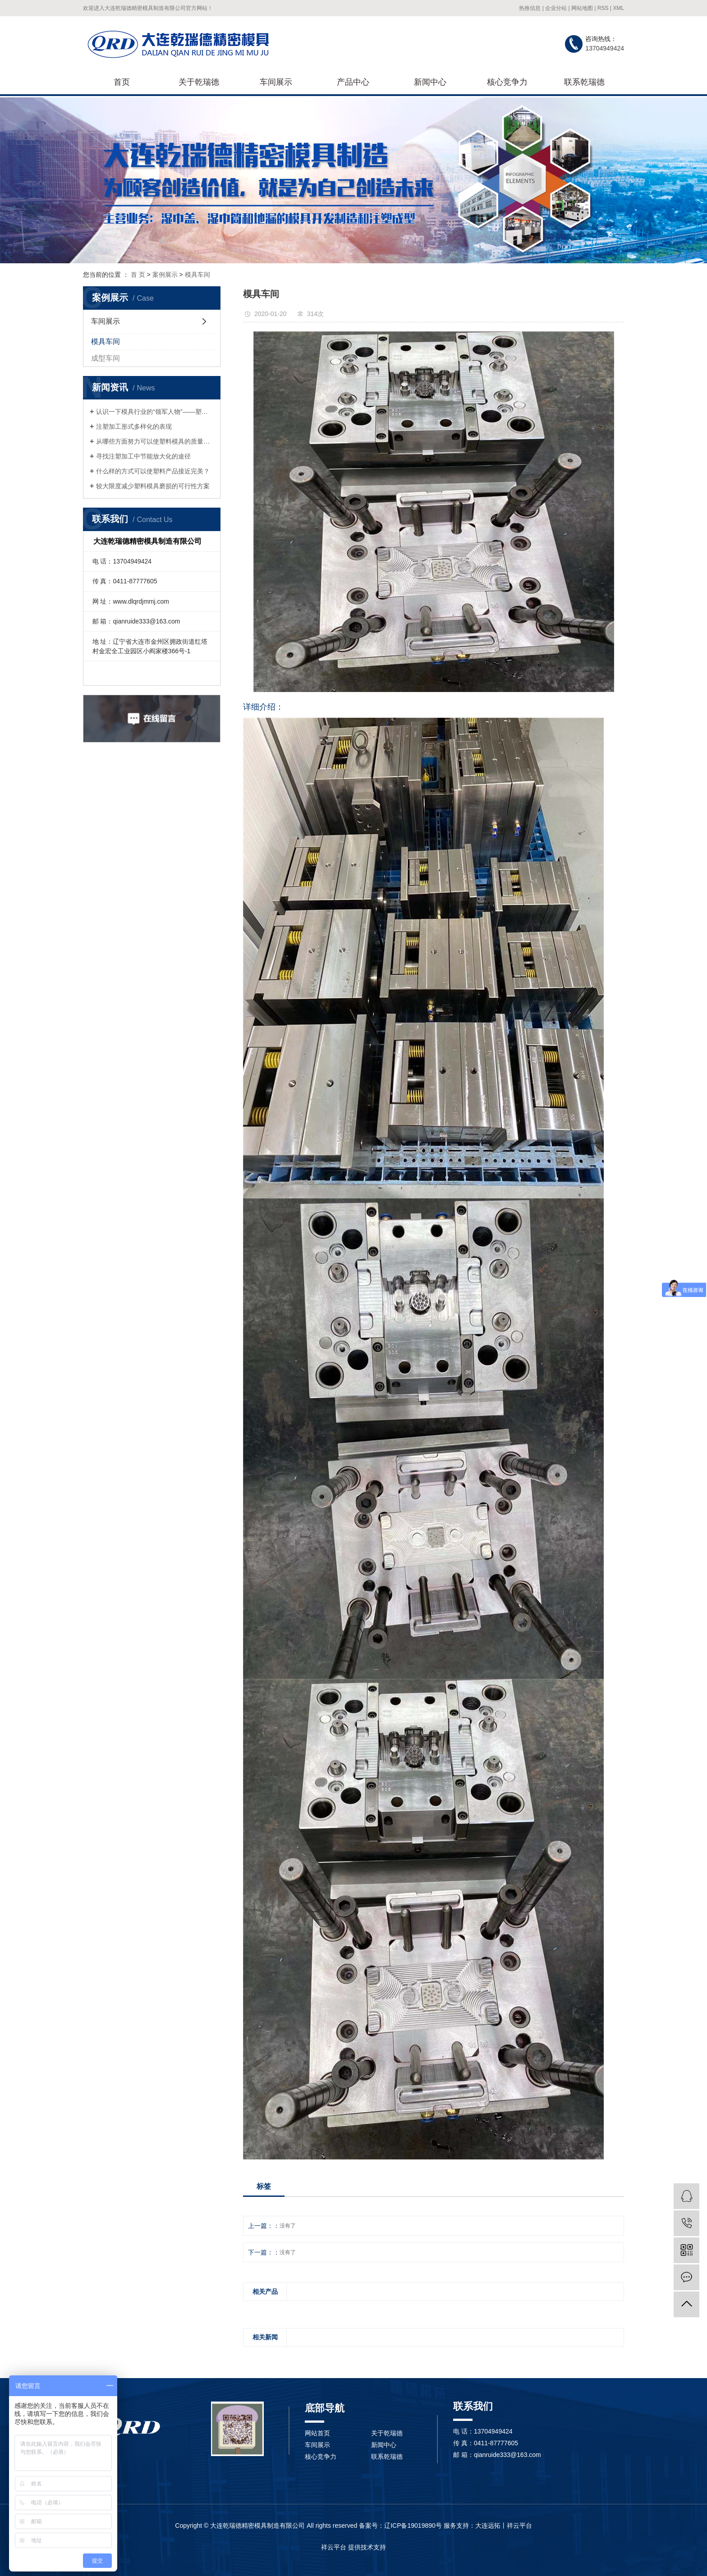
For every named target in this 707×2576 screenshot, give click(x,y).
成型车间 (105, 358)
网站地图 (582, 8)
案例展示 (165, 274)
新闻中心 (430, 82)
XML (618, 8)
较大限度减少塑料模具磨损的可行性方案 (153, 486)
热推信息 (530, 8)
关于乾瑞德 (199, 82)
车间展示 (276, 82)
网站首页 (317, 2433)
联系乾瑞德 (584, 82)
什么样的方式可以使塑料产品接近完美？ (153, 471)
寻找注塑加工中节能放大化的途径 (143, 456)
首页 (122, 82)
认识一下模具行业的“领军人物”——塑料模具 (155, 411)
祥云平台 (333, 2547)
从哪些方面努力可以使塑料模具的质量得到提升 (155, 441)
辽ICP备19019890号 (413, 2525)
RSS (603, 8)
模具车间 (197, 274)
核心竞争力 (507, 82)
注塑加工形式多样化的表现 (134, 426)
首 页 (138, 274)
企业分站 (556, 8)
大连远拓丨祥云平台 (503, 2525)
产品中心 (353, 82)
